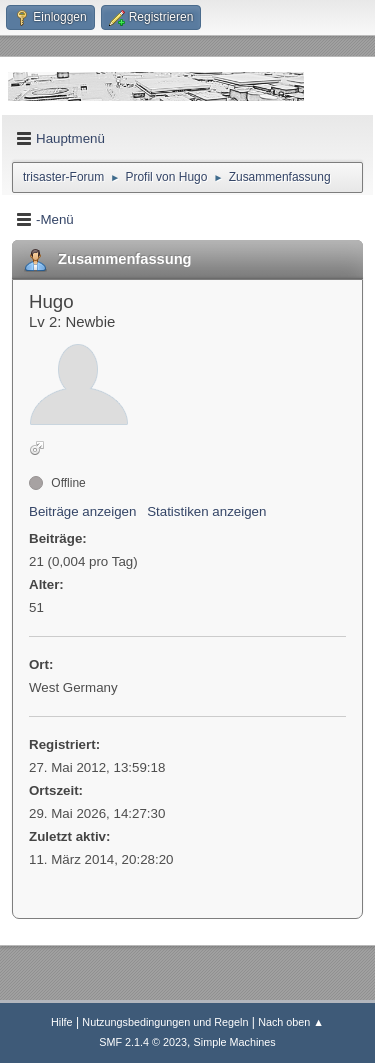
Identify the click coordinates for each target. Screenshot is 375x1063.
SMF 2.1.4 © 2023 (143, 1042)
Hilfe (62, 1022)
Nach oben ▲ (291, 1022)
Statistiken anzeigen (206, 511)
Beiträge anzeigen (82, 511)
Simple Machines (235, 1042)
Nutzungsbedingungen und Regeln (165, 1022)
